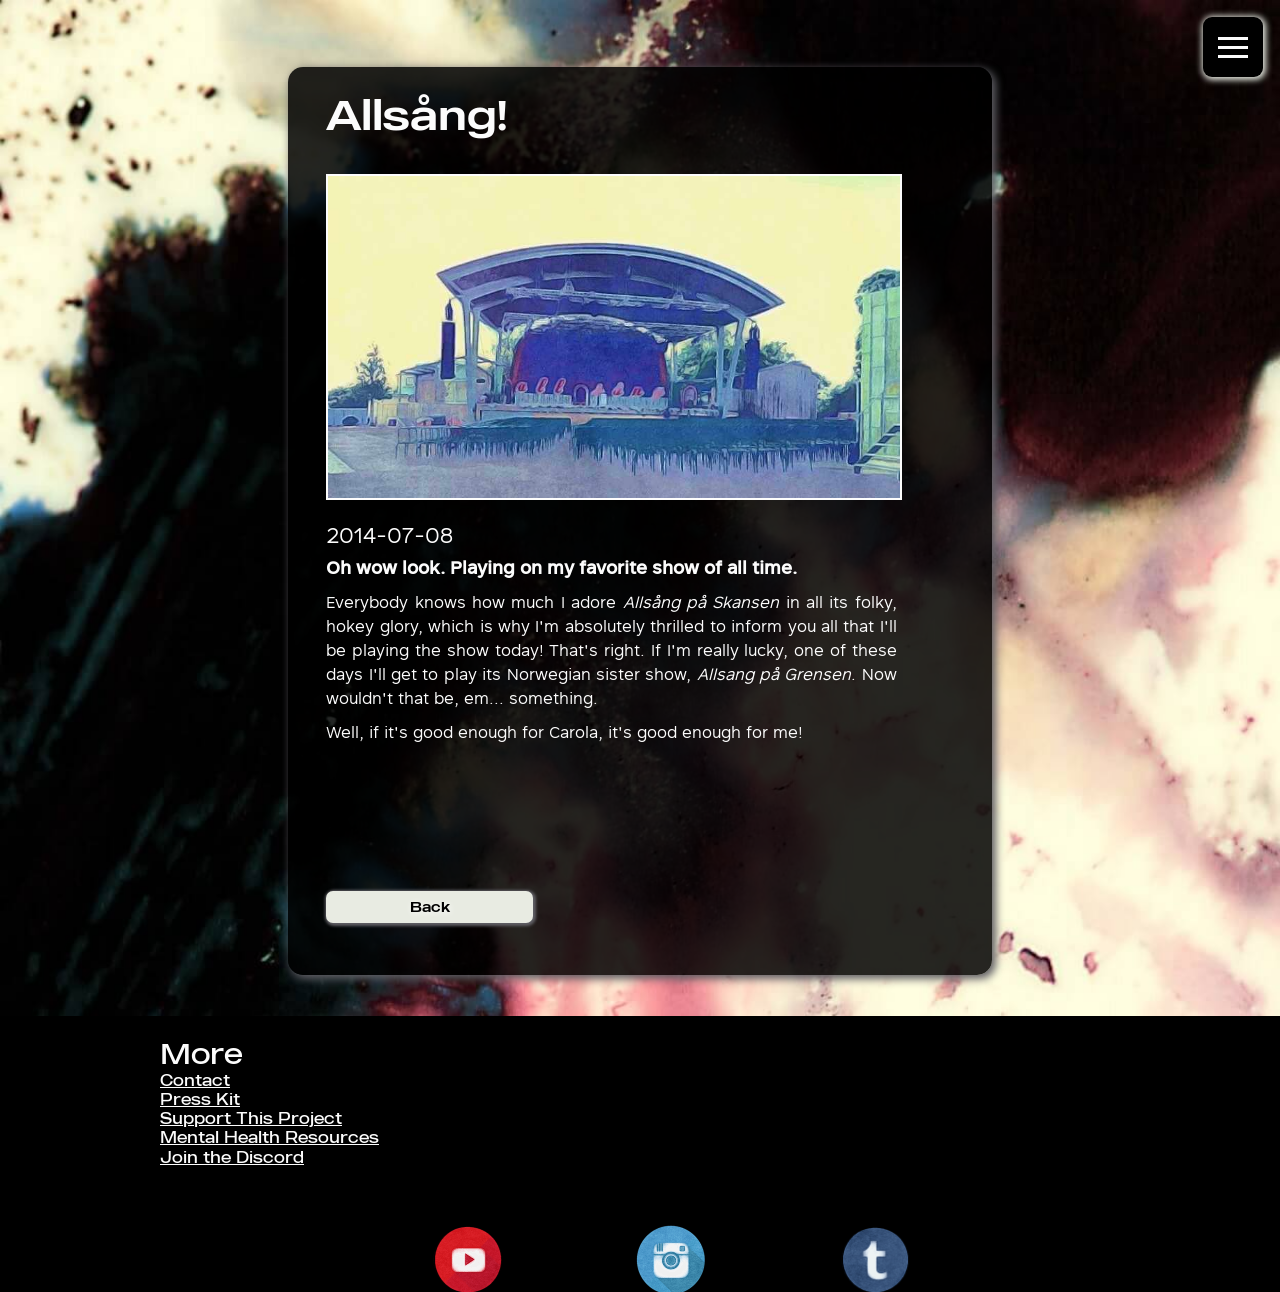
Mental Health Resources (269, 1137)
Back (430, 906)
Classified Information (254, 1176)
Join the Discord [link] (232, 1157)
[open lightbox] (614, 337)
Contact (195, 1080)
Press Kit (200, 1099)
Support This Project (251, 1118)
